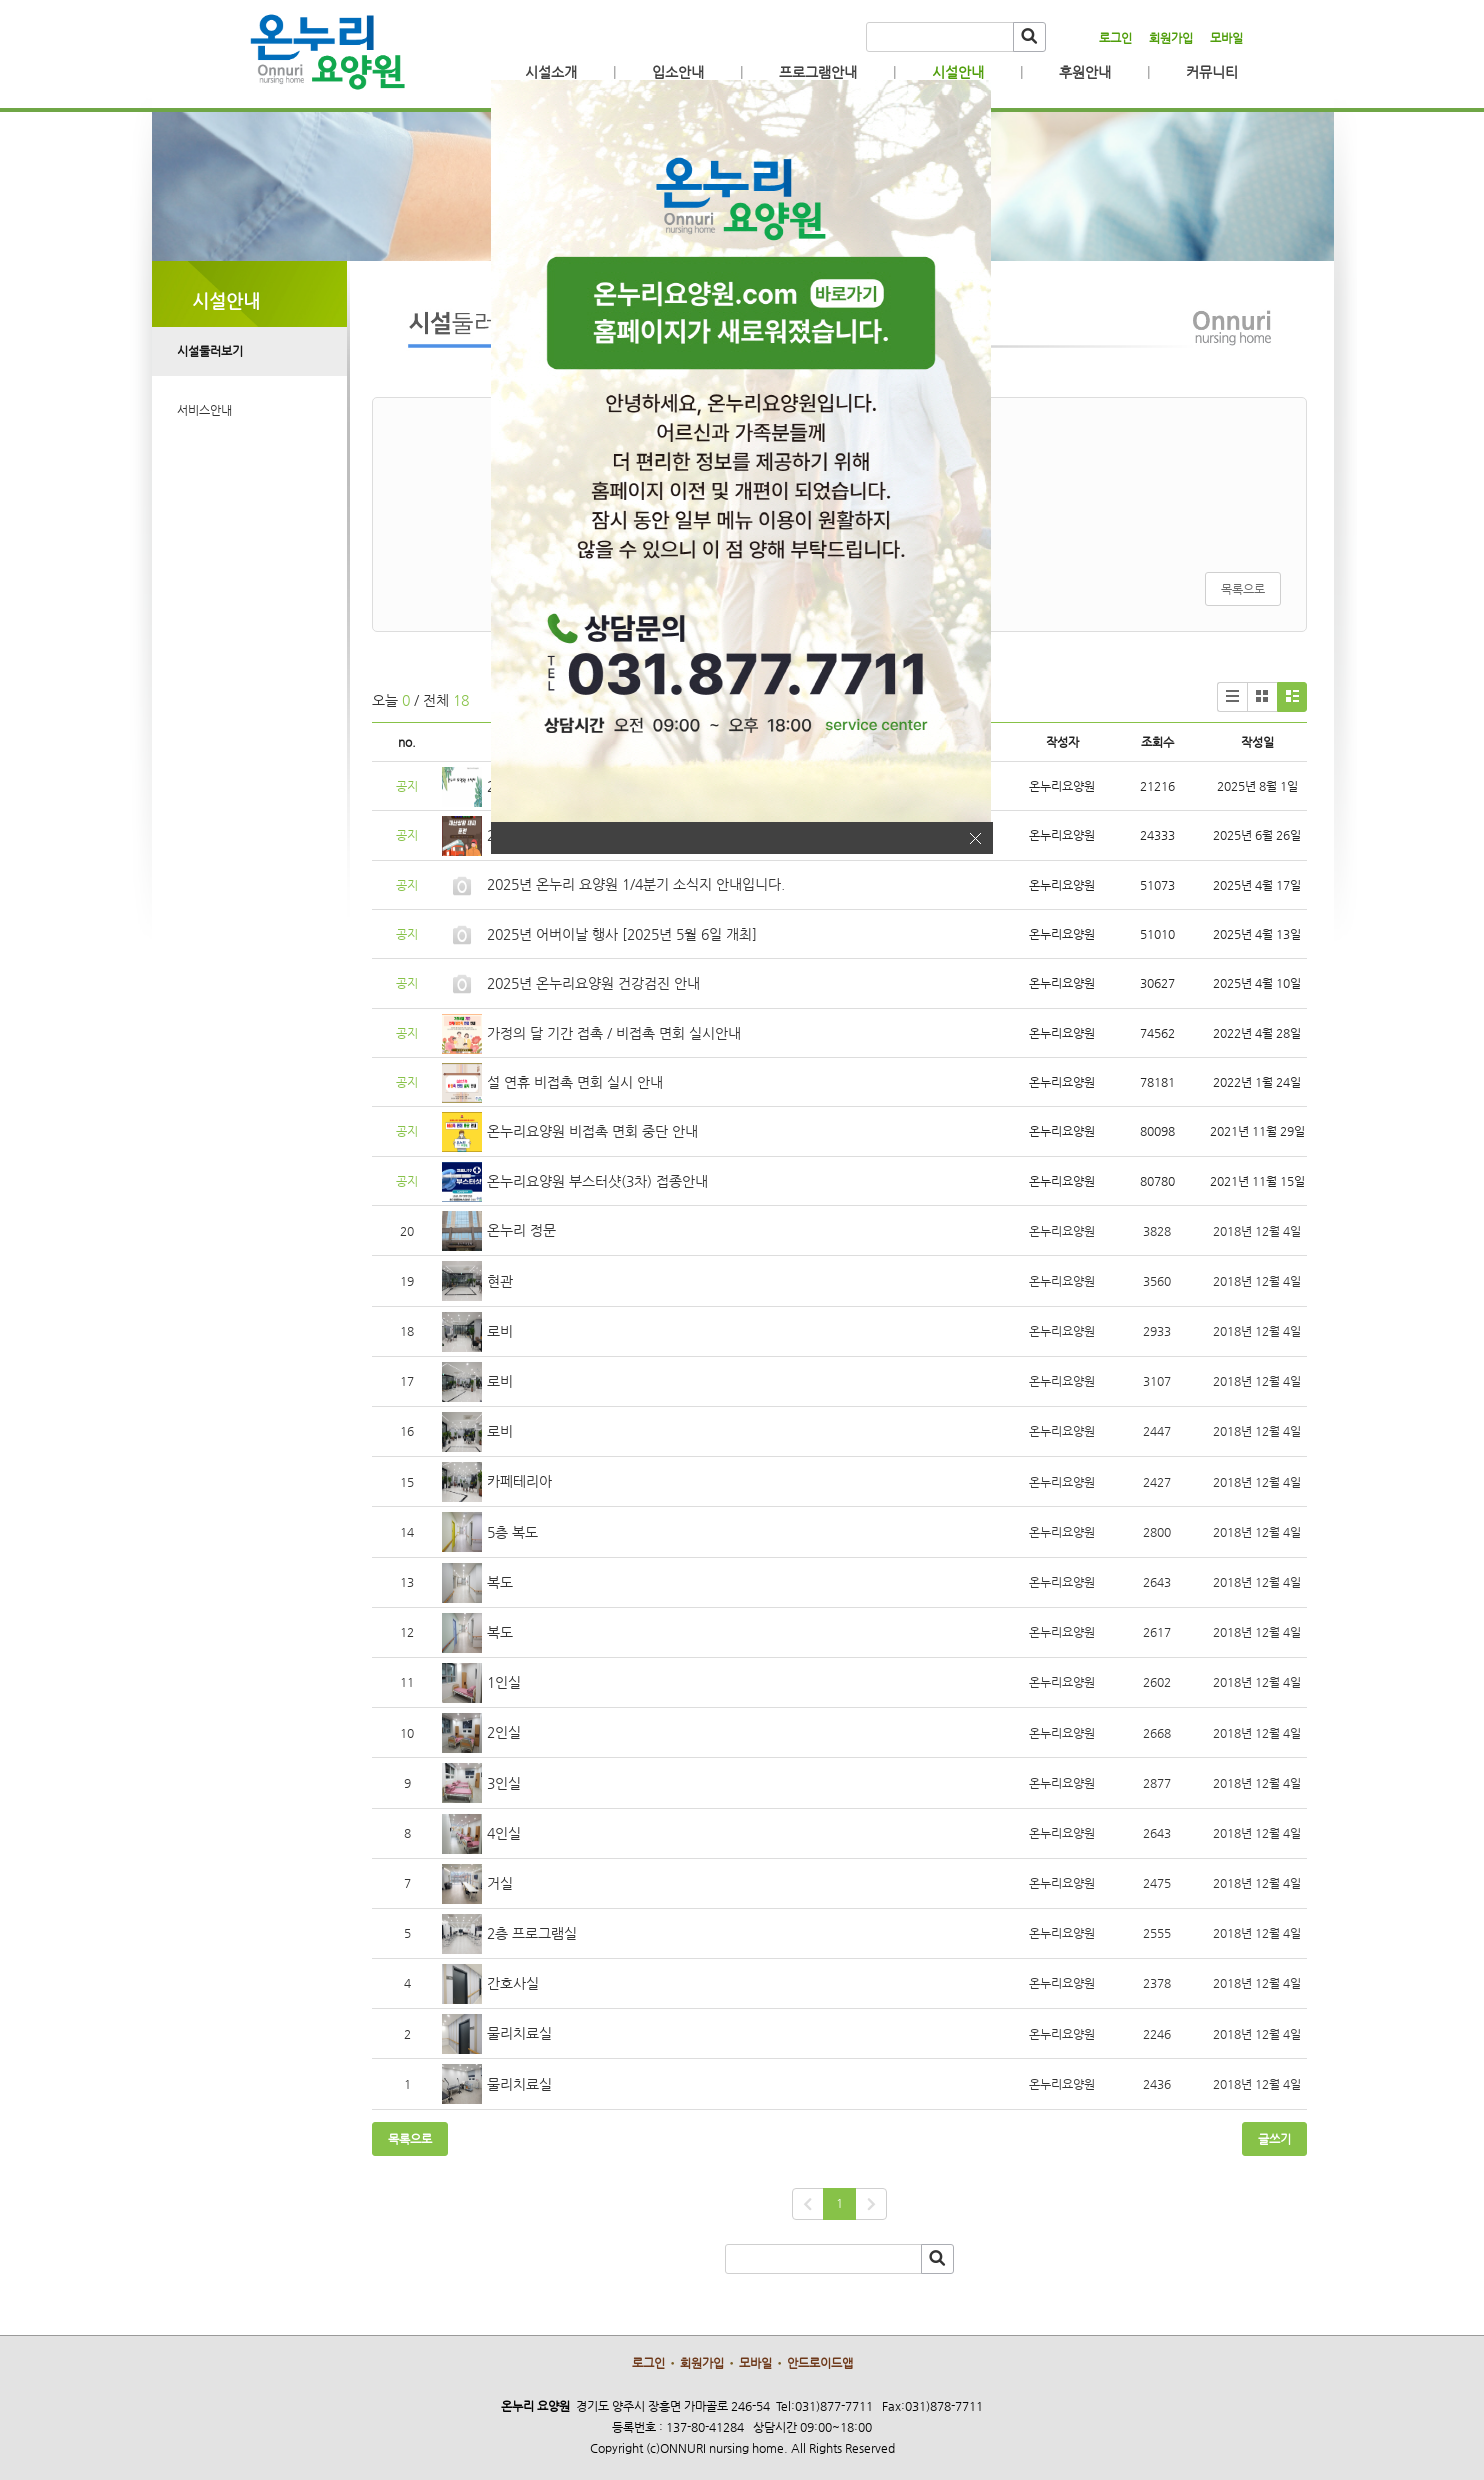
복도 (500, 1582)
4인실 (504, 1833)
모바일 (1226, 38)
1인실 (504, 1682)
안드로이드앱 (820, 2363)
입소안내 (678, 72)
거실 (500, 1883)
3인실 (504, 1783)
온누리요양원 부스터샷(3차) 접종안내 (597, 1181)
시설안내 (958, 72)
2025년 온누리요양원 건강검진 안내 (593, 983)
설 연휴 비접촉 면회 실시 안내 (575, 1082)
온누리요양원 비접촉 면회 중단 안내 (592, 1131)
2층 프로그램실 (532, 1933)
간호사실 (513, 1983)
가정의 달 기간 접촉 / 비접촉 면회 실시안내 (614, 1033)
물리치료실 (519, 2033)
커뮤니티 (1212, 72)
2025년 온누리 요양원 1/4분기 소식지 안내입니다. (636, 884)
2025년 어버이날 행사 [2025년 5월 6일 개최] (622, 934)
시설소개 (551, 72)
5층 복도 (512, 1532)
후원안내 (1085, 72)
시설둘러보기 (210, 351)
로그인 (1115, 38)
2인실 (504, 1732)
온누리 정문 (521, 1230)
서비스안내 (204, 410)
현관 (500, 1281)
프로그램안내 (818, 72)
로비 (500, 1331)
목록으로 (1243, 589)
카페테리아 (519, 1481)
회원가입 (1171, 38)
